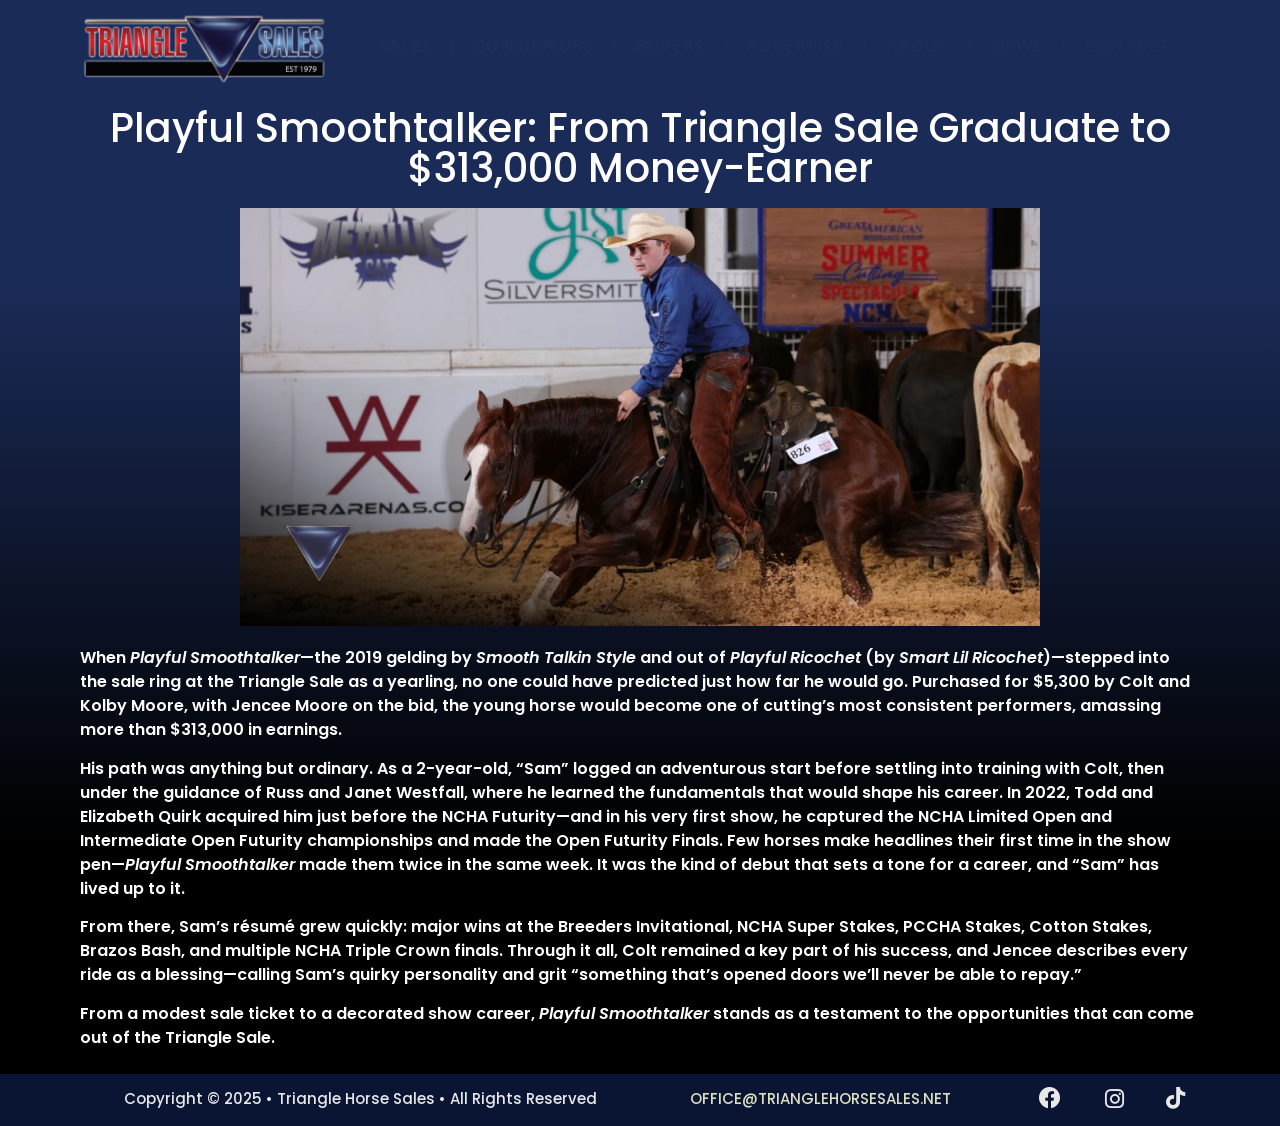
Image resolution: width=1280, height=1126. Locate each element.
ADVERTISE (794, 45)
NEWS (1016, 45)
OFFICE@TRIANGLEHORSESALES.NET (820, 1098)
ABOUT (917, 45)
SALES (405, 45)
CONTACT (1127, 45)
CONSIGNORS (534, 45)
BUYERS (670, 45)
